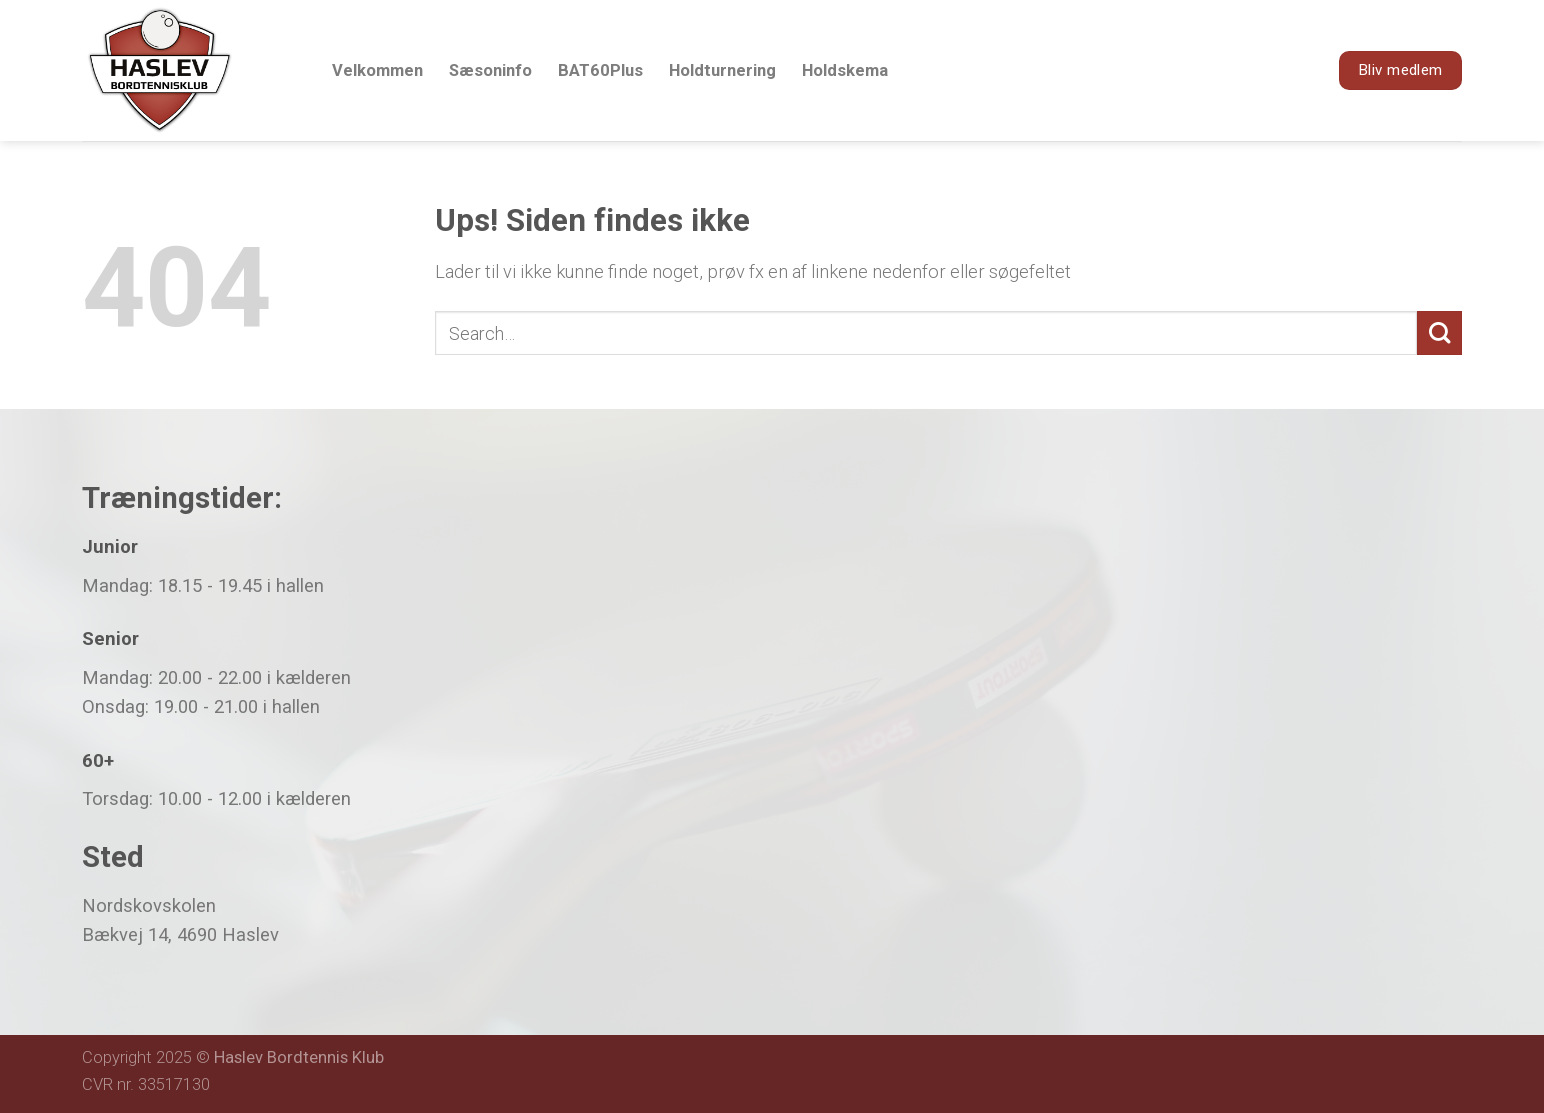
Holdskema (845, 70)
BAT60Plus (600, 70)
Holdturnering (722, 70)
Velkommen (377, 70)
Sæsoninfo (490, 70)
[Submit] (1439, 333)
